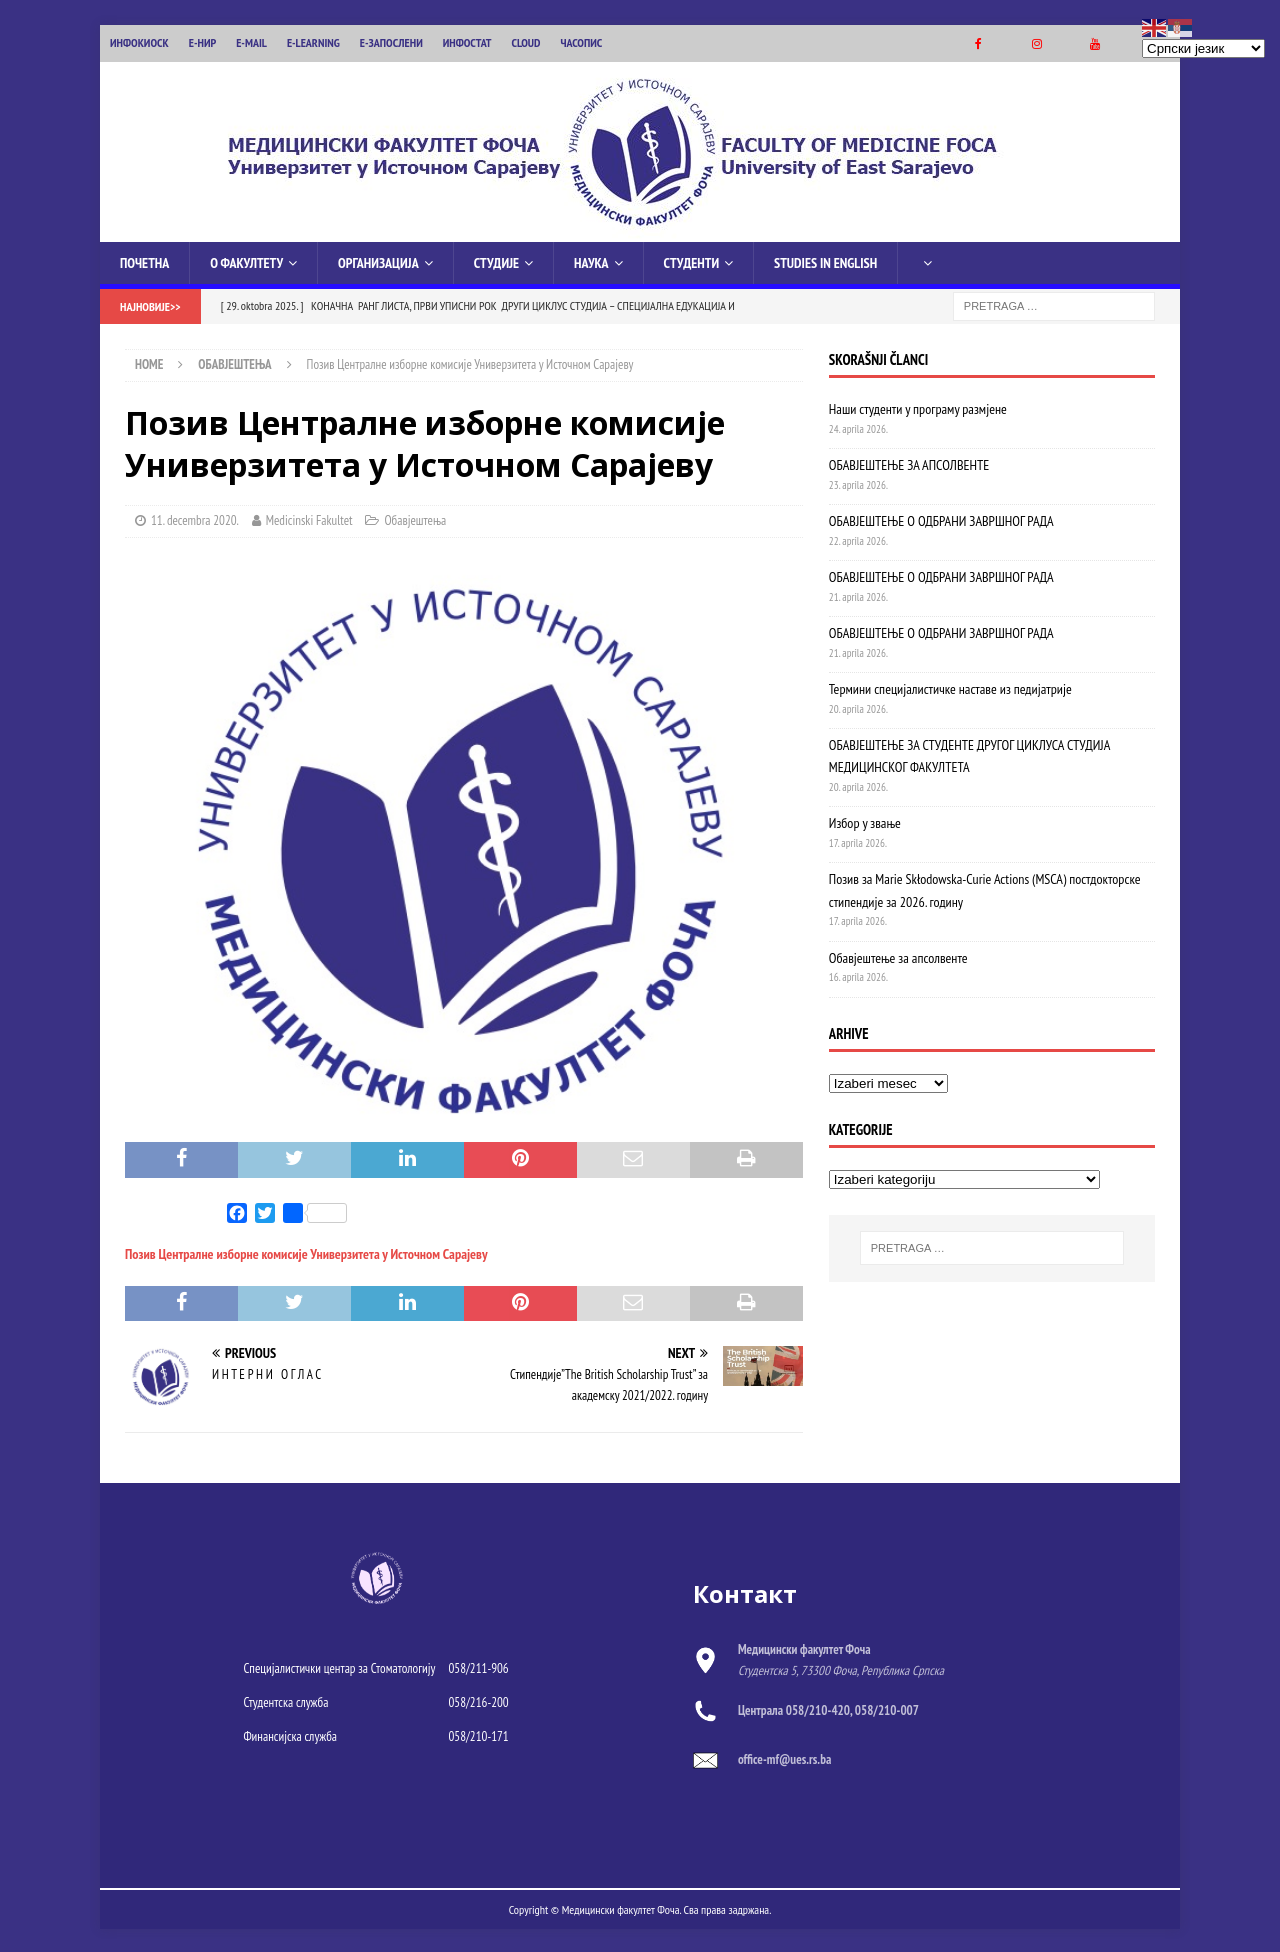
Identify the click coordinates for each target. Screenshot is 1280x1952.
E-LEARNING (313, 42)
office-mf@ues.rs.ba (784, 1757)
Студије (496, 261)
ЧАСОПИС (581, 42)
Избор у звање (865, 821)
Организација (378, 261)
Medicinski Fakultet (309, 518)
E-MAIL (251, 42)
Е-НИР (202, 42)
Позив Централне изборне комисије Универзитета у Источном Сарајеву (306, 1252)
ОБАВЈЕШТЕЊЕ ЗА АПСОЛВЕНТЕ (909, 463)
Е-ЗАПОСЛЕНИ (391, 42)
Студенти (691, 261)
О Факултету (246, 261)
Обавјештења (415, 518)
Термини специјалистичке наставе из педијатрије (950, 687)
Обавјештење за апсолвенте (898, 956)
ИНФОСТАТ (467, 42)
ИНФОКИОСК (139, 42)
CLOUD (526, 42)
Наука (591, 261)
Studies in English (825, 261)
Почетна (144, 261)
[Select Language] (1203, 48)
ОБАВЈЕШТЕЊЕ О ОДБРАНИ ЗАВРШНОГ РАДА (941, 519)
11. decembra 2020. (195, 518)
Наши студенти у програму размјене (918, 407)
